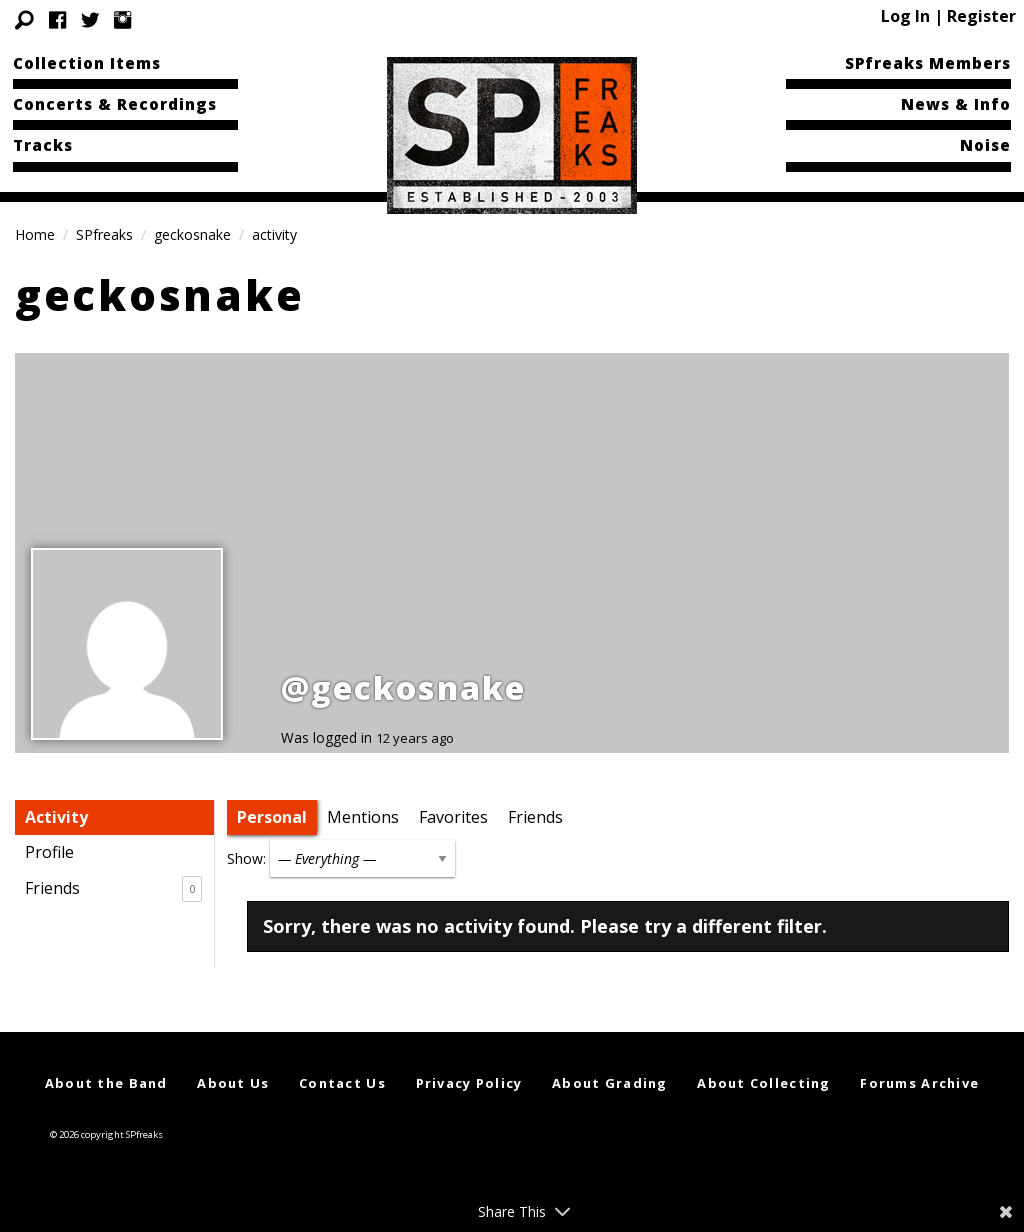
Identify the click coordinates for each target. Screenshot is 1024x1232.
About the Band (106, 1083)
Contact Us (342, 1083)
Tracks (43, 145)
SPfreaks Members (928, 63)
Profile (49, 852)
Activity (56, 817)
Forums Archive (919, 1083)
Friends (113, 889)
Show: (246, 858)
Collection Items (87, 63)
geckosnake (192, 234)
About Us (233, 1083)
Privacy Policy (469, 1083)
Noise (985, 145)
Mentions (363, 817)
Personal (272, 817)
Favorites (453, 817)
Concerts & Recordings (115, 104)
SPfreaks (104, 234)
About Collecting (763, 1083)
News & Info (956, 104)
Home (35, 234)
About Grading (610, 1083)
